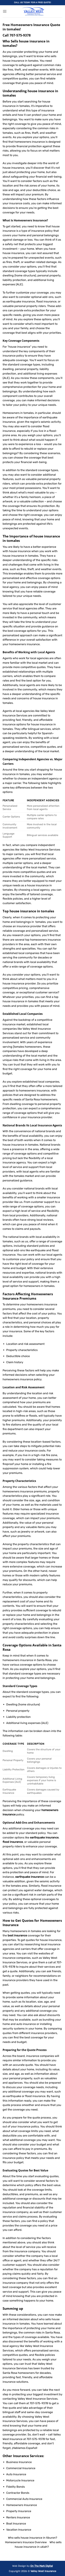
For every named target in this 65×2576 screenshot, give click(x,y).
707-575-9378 (20, 35)
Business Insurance (19, 2462)
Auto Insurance (16, 2474)
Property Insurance (18, 2511)
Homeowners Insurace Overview (26, 2542)
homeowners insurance (24, 644)
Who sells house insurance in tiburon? (32, 2537)
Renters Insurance (18, 2517)
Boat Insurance (16, 2523)
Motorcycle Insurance (20, 2480)
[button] (5, 11)
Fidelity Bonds (15, 2486)
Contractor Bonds (17, 2492)
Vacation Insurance (18, 2529)
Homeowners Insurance (30, 220)
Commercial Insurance (20, 2468)
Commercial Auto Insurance (24, 2499)
